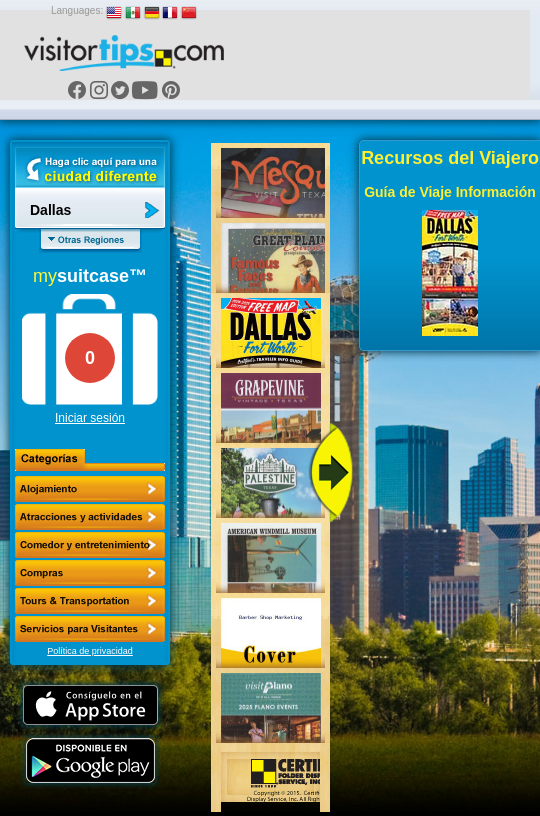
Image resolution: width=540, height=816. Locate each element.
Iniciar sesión (90, 418)
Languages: (77, 10)
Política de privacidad (90, 651)
